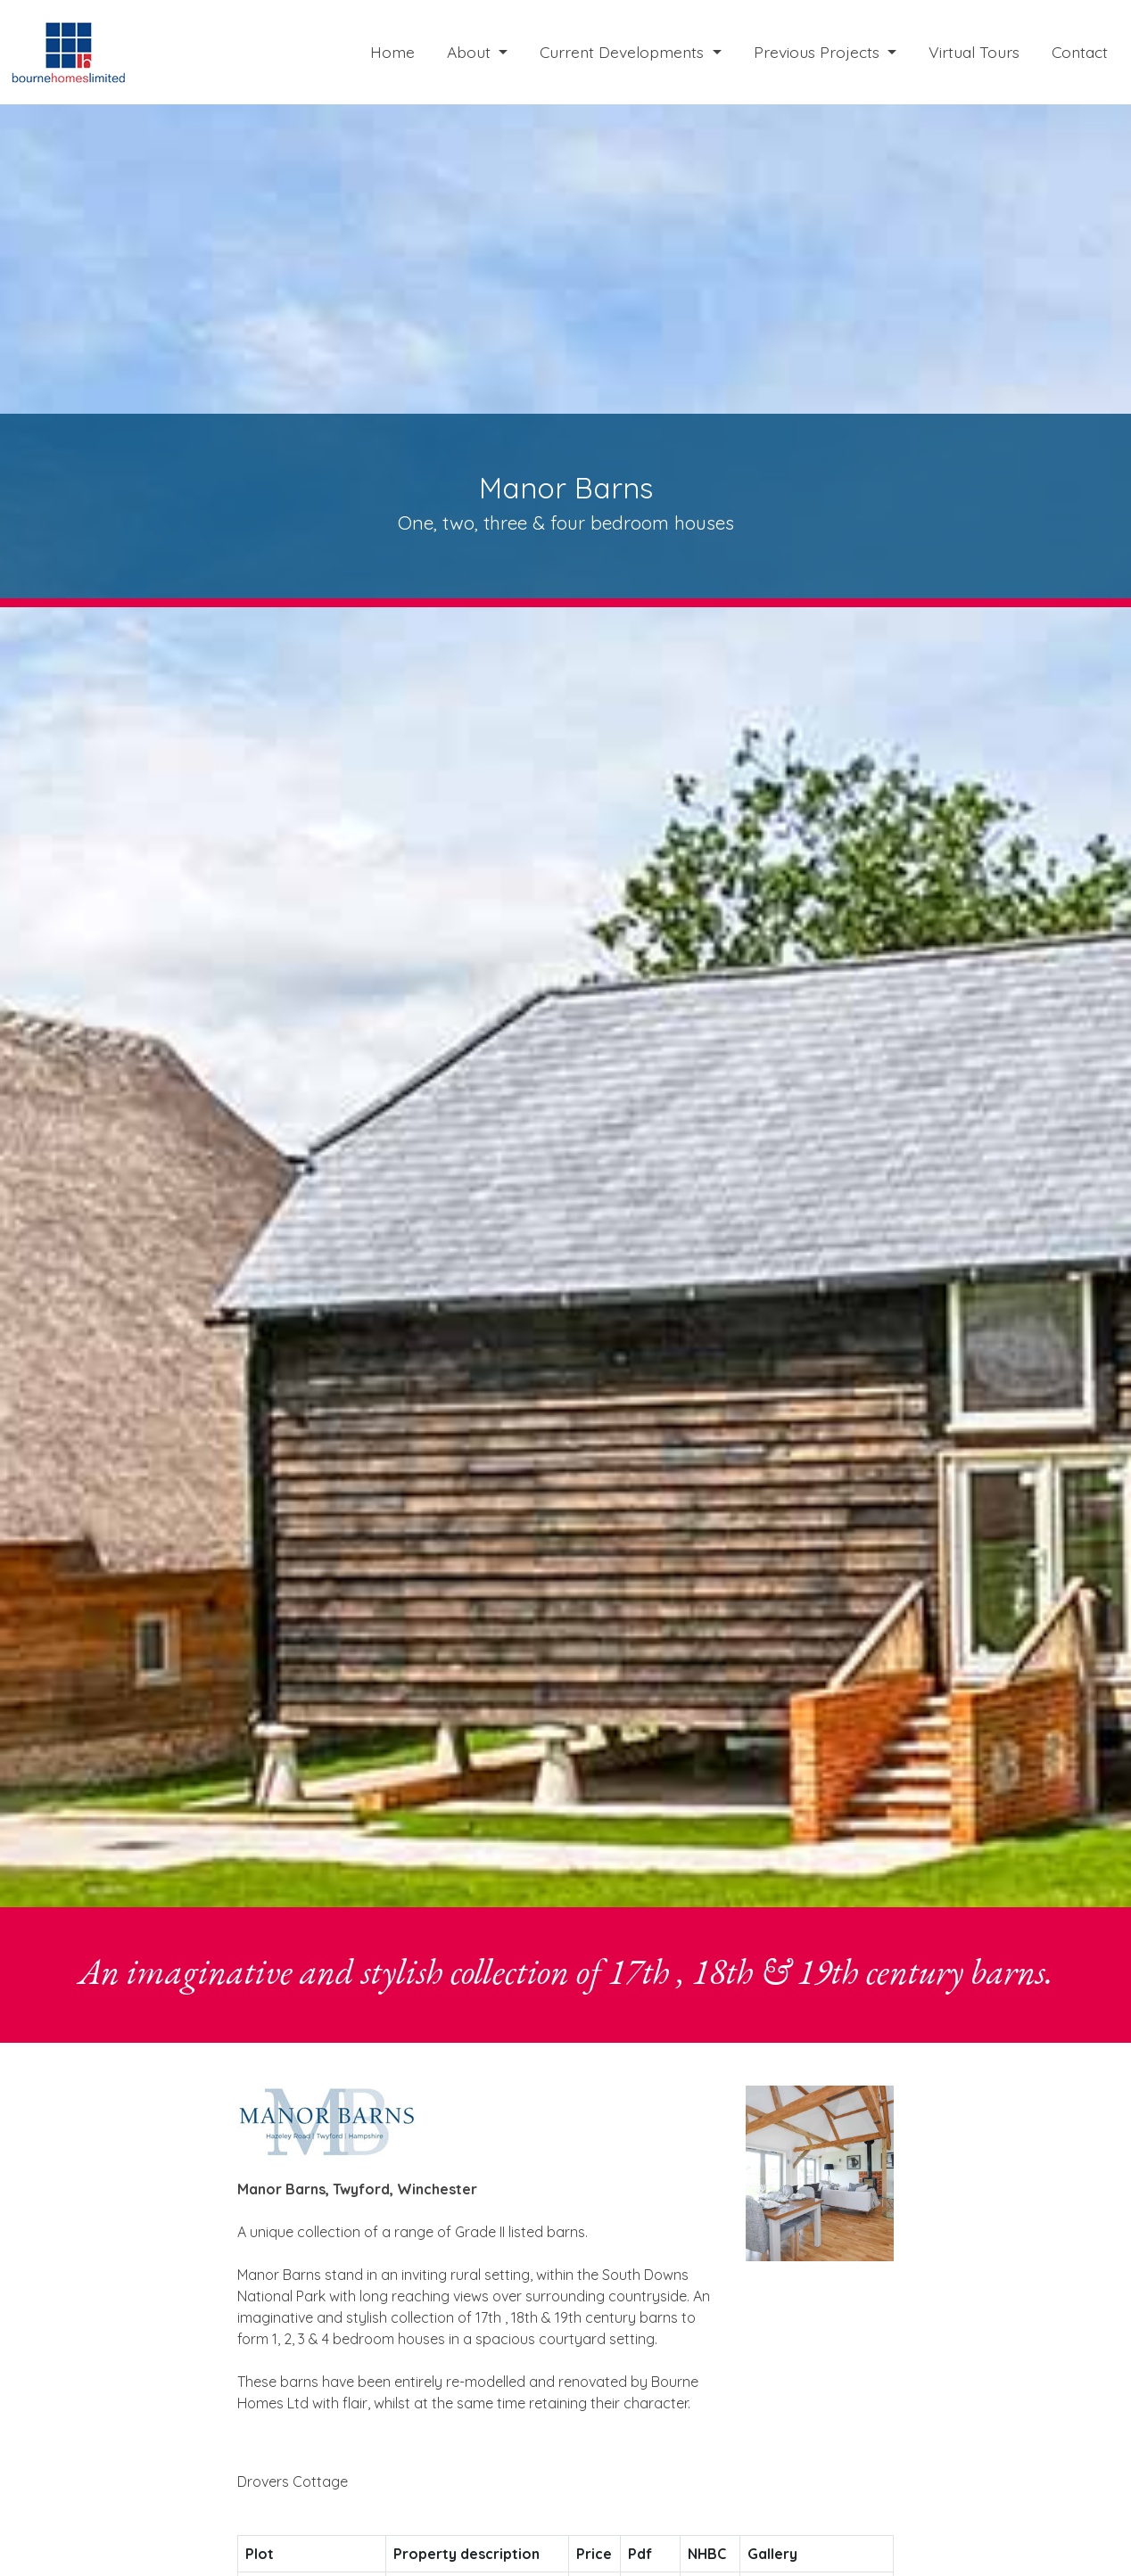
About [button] (471, 52)
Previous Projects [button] (819, 52)
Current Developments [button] (624, 52)
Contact (1080, 52)
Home (392, 52)
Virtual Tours (974, 52)
